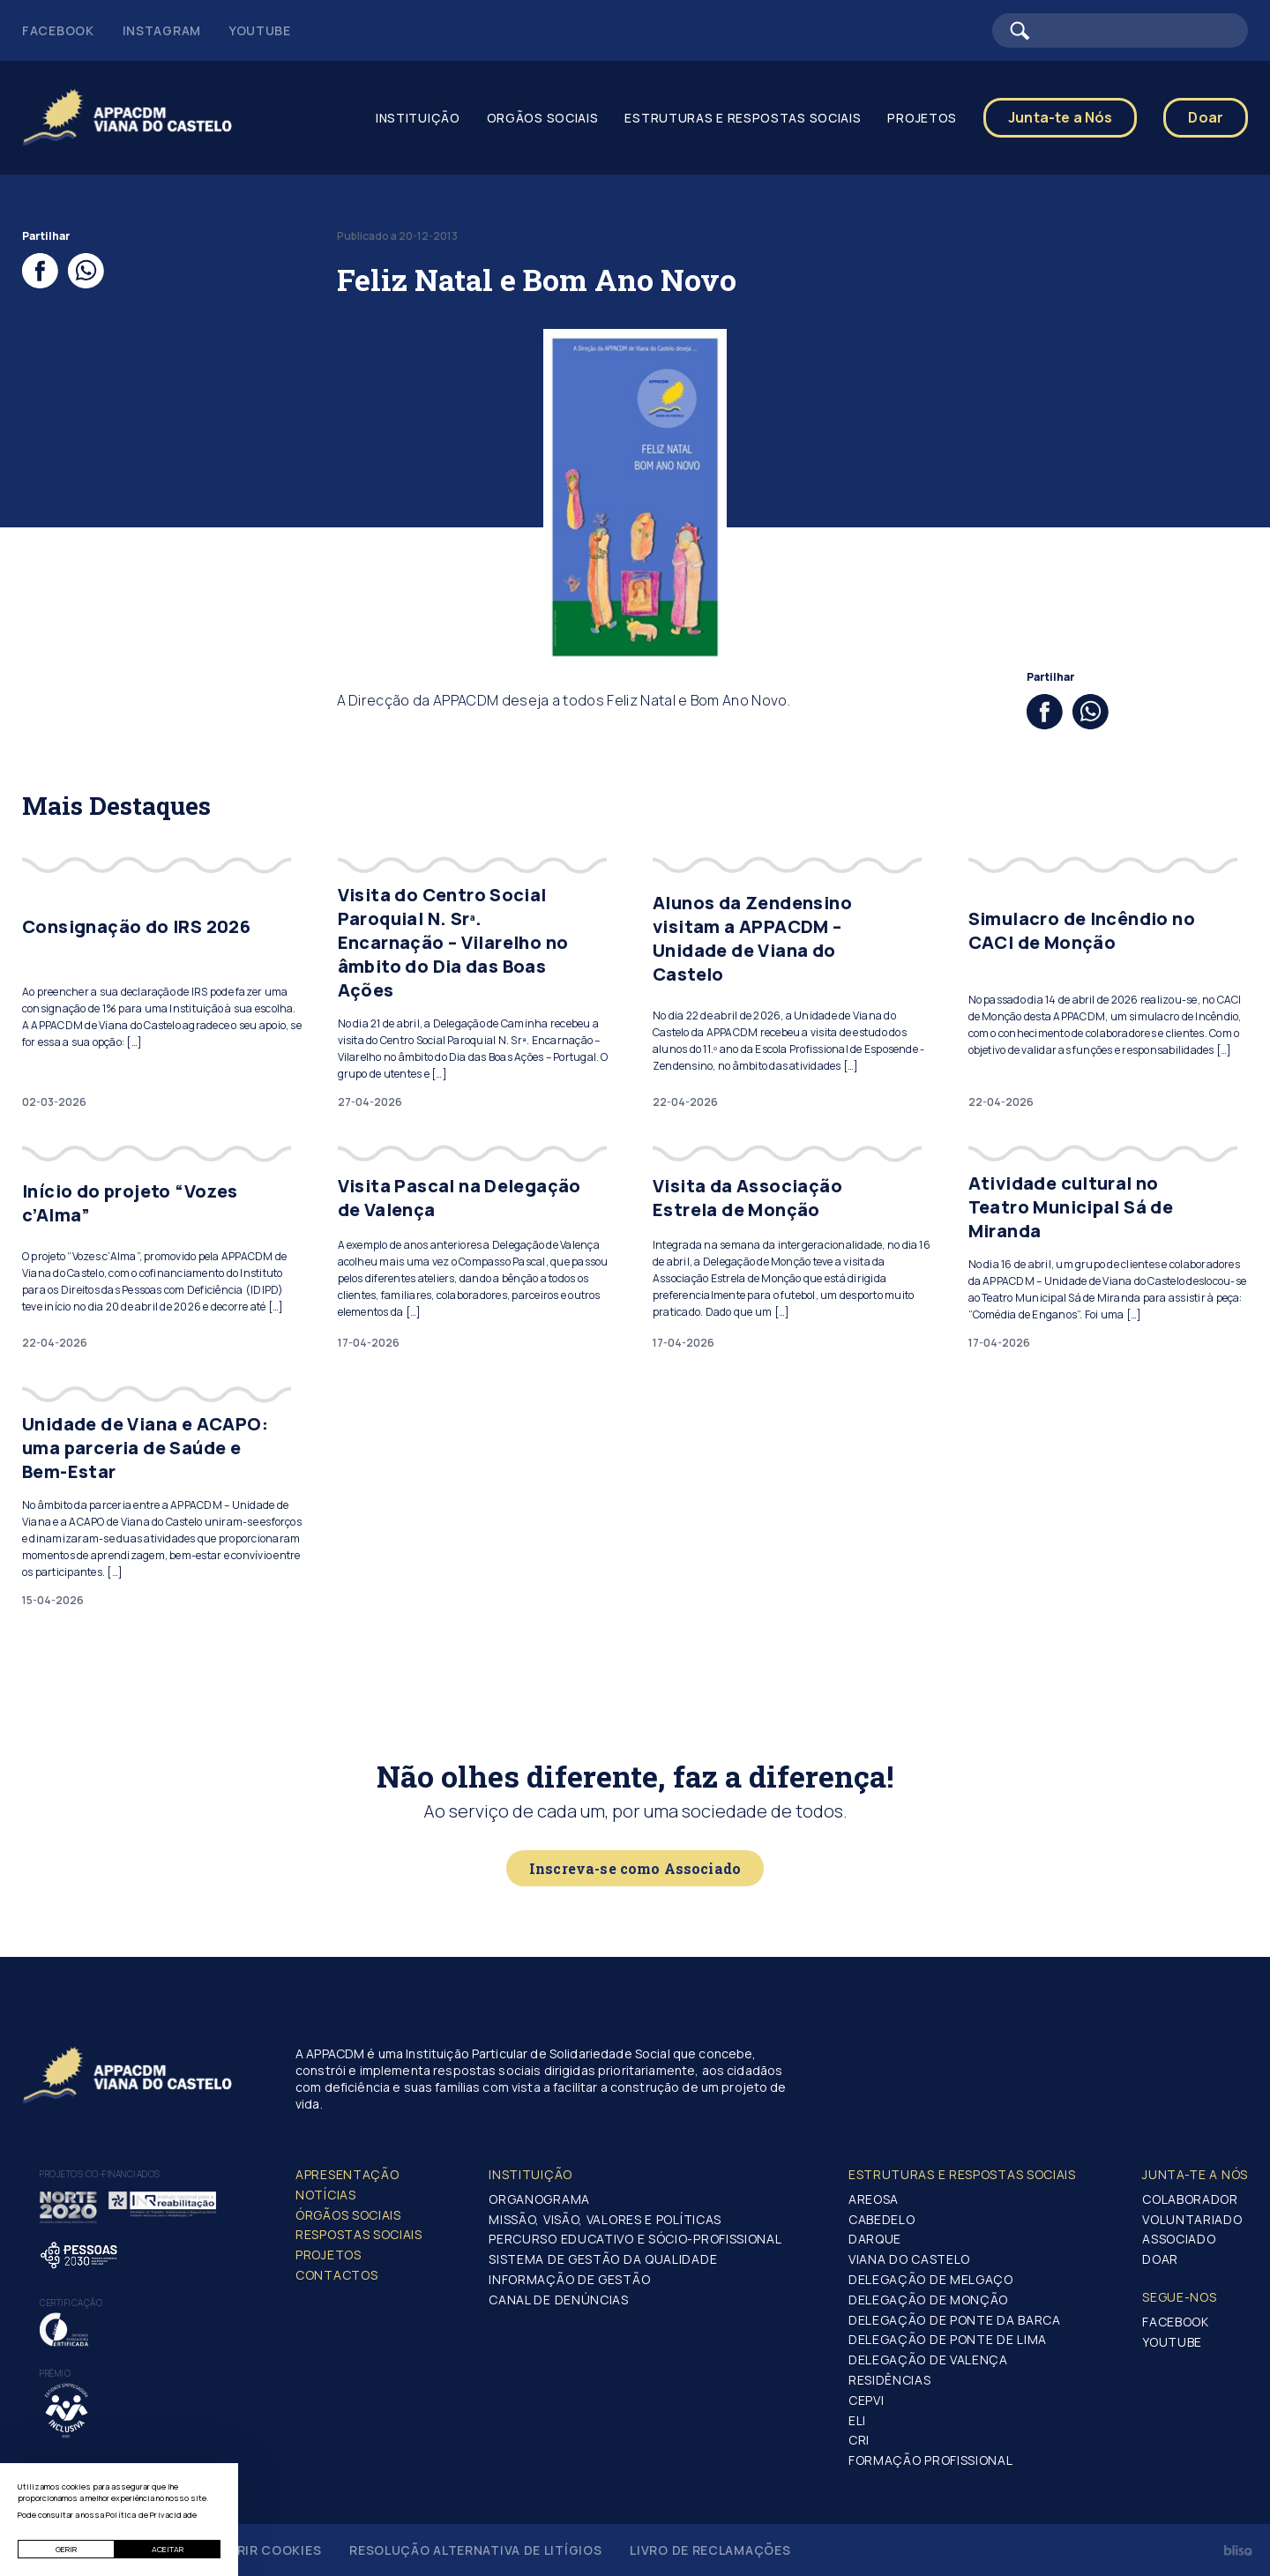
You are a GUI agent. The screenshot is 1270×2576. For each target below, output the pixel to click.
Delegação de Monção (928, 2299)
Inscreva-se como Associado (635, 1868)
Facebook (58, 30)
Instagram (162, 30)
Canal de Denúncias (559, 2299)
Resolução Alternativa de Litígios (475, 2550)
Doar (1205, 117)
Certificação (71, 2302)
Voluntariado (1192, 2219)
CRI (859, 2439)
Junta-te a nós (1195, 2174)
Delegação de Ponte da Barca (954, 2319)
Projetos (922, 117)
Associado (1178, 2238)
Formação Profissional (930, 2460)
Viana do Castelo (909, 2259)
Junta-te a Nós (1060, 117)
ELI (857, 2420)
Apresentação (347, 2174)
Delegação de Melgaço (930, 2279)
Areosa (873, 2199)
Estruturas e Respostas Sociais (742, 117)
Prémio (55, 2373)
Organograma (539, 2199)
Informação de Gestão (569, 2279)
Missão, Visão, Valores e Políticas (605, 2219)
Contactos (336, 2274)
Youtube (260, 30)
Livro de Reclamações (710, 2550)
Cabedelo (881, 2219)
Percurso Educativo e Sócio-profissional (635, 2238)
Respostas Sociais (358, 2234)
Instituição (418, 117)
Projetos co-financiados (100, 2174)
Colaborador (1190, 2199)
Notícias (325, 2194)
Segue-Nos (1179, 2297)
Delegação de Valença (928, 2359)
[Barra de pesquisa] (1120, 30)
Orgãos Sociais (543, 117)
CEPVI (866, 2400)
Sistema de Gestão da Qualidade (603, 2259)
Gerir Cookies (270, 2550)
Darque (874, 2238)
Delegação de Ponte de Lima (947, 2339)
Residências (889, 2379)
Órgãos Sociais (348, 2214)
